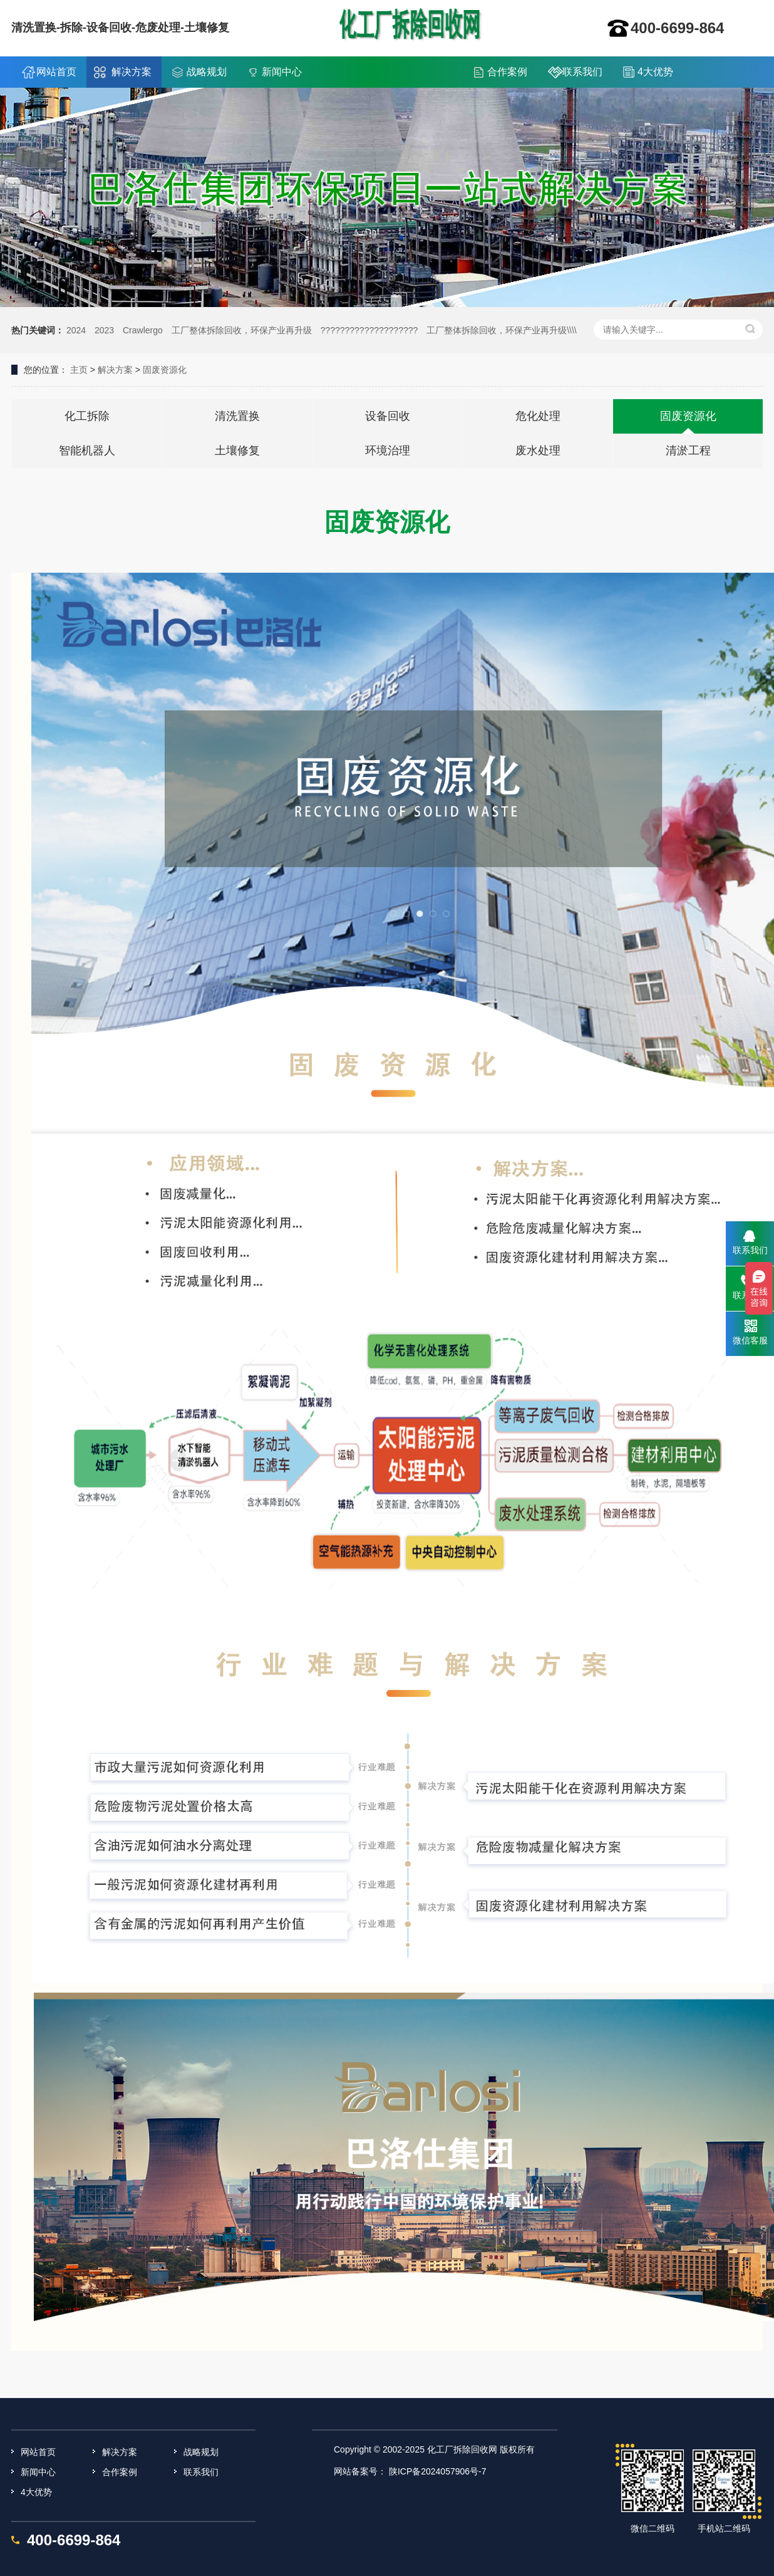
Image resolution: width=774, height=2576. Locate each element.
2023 (104, 330)
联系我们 (582, 71)
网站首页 (56, 71)
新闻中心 (282, 71)
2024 (76, 330)
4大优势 (655, 71)
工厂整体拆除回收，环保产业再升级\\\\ (501, 330)
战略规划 (207, 71)
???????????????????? (369, 330)
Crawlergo (143, 330)
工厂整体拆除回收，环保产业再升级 (242, 330)
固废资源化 (165, 370)
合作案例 (507, 71)
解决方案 (131, 71)
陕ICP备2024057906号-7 (438, 2471)
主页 (79, 370)
